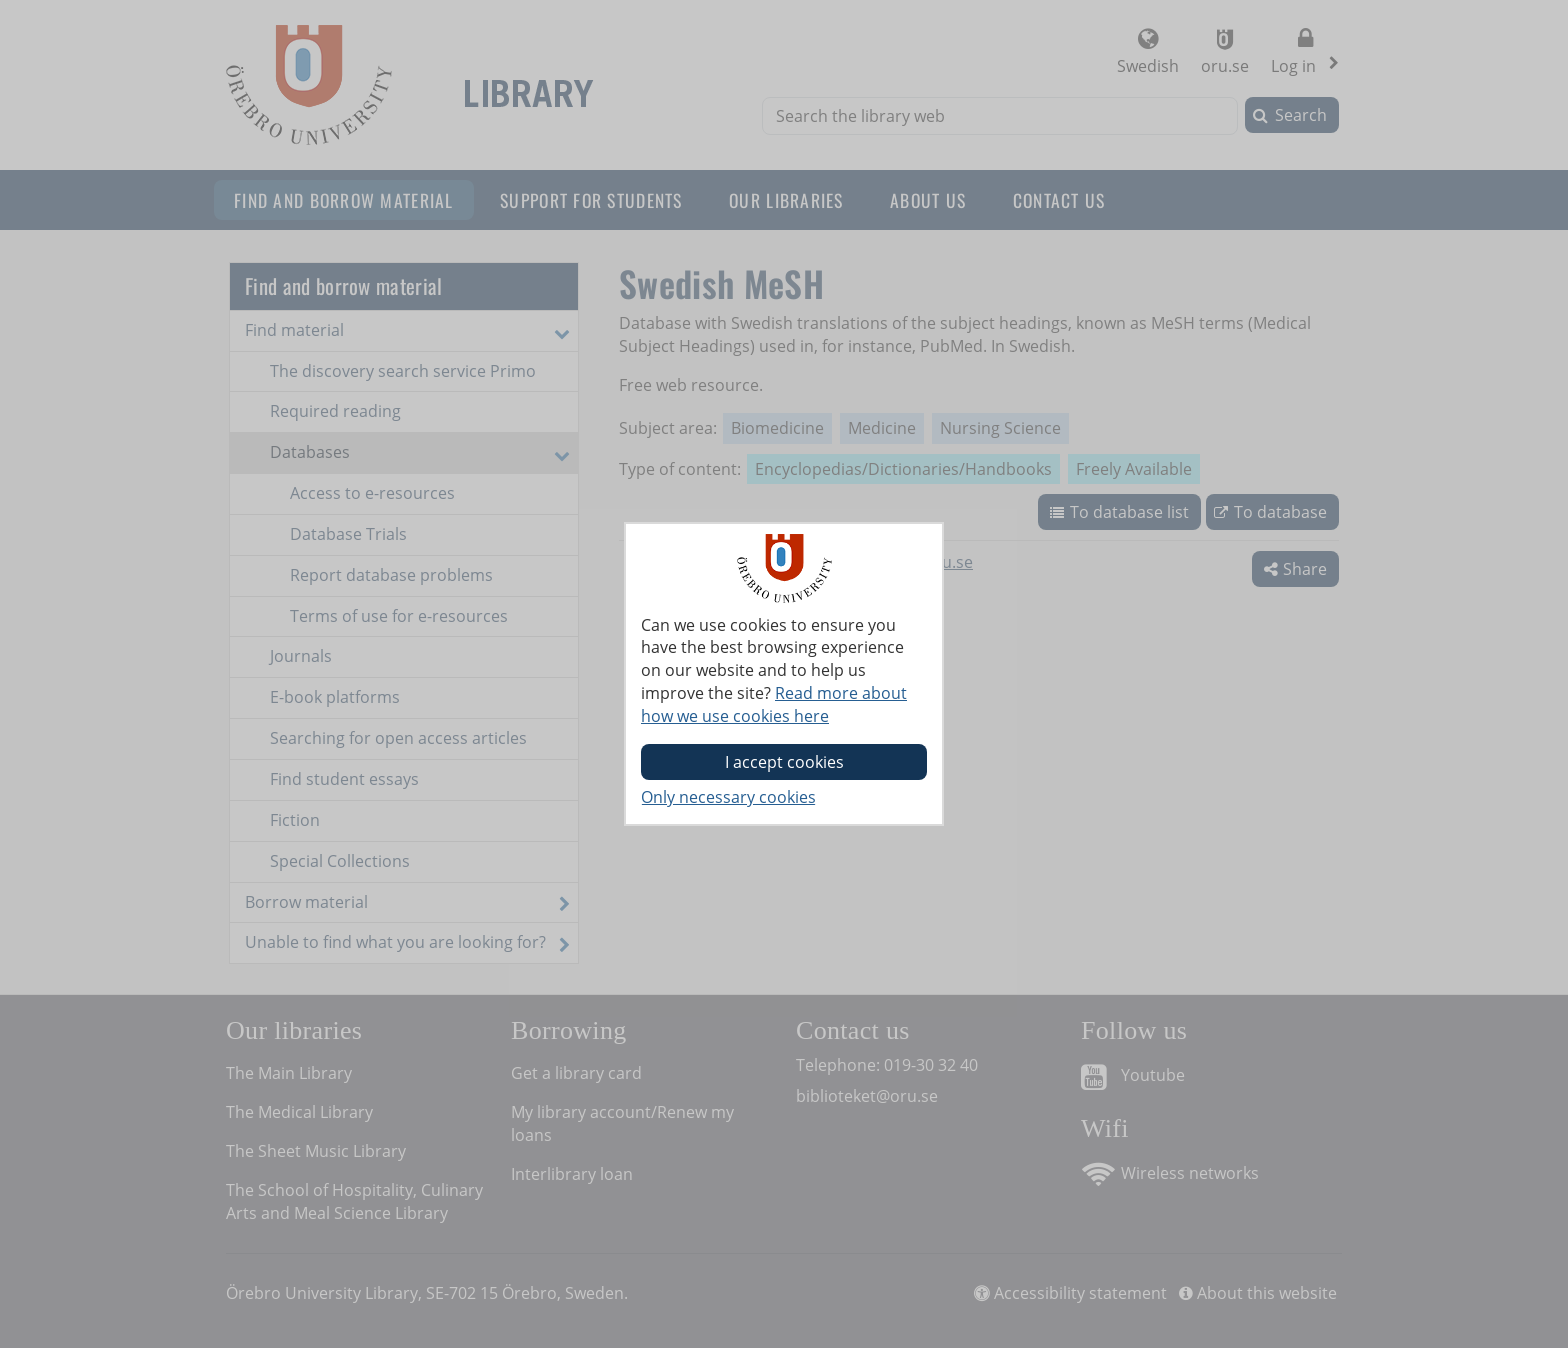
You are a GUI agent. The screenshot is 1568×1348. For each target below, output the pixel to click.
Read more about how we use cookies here (774, 704)
